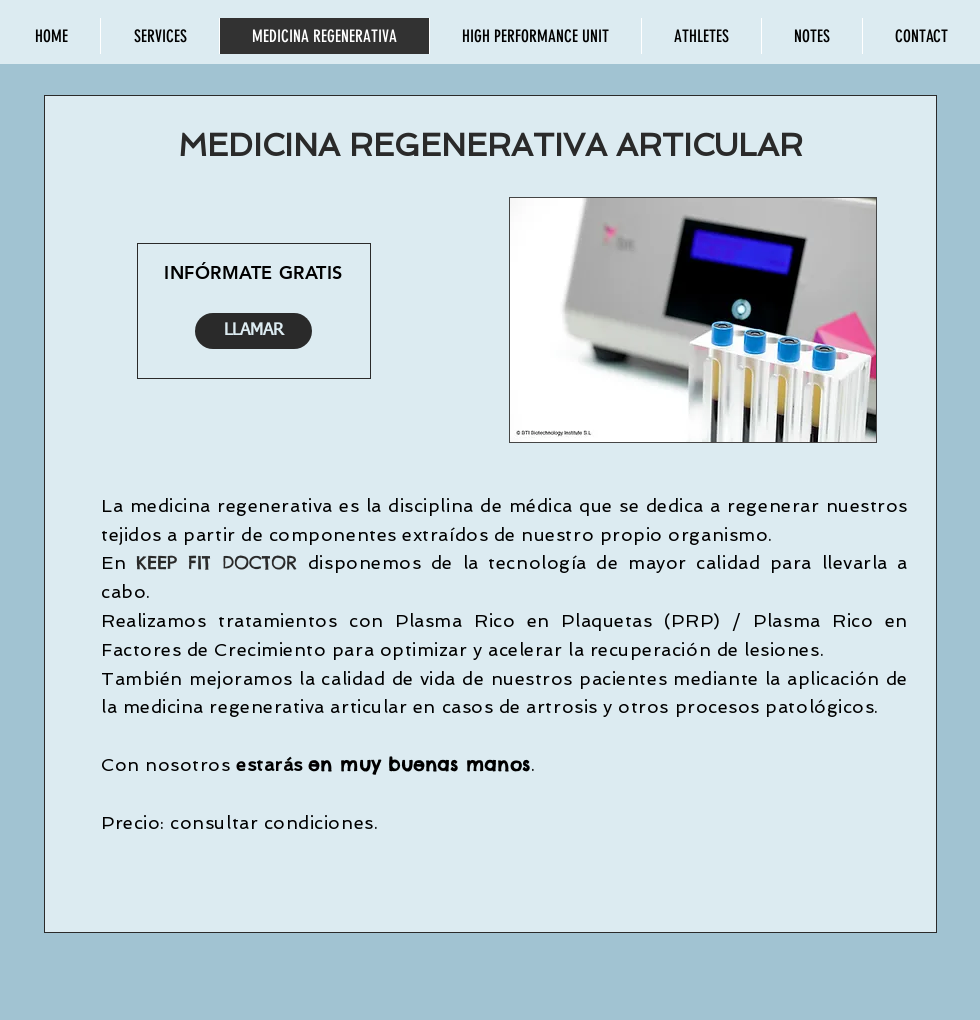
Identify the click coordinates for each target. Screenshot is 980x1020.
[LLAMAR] (253, 331)
